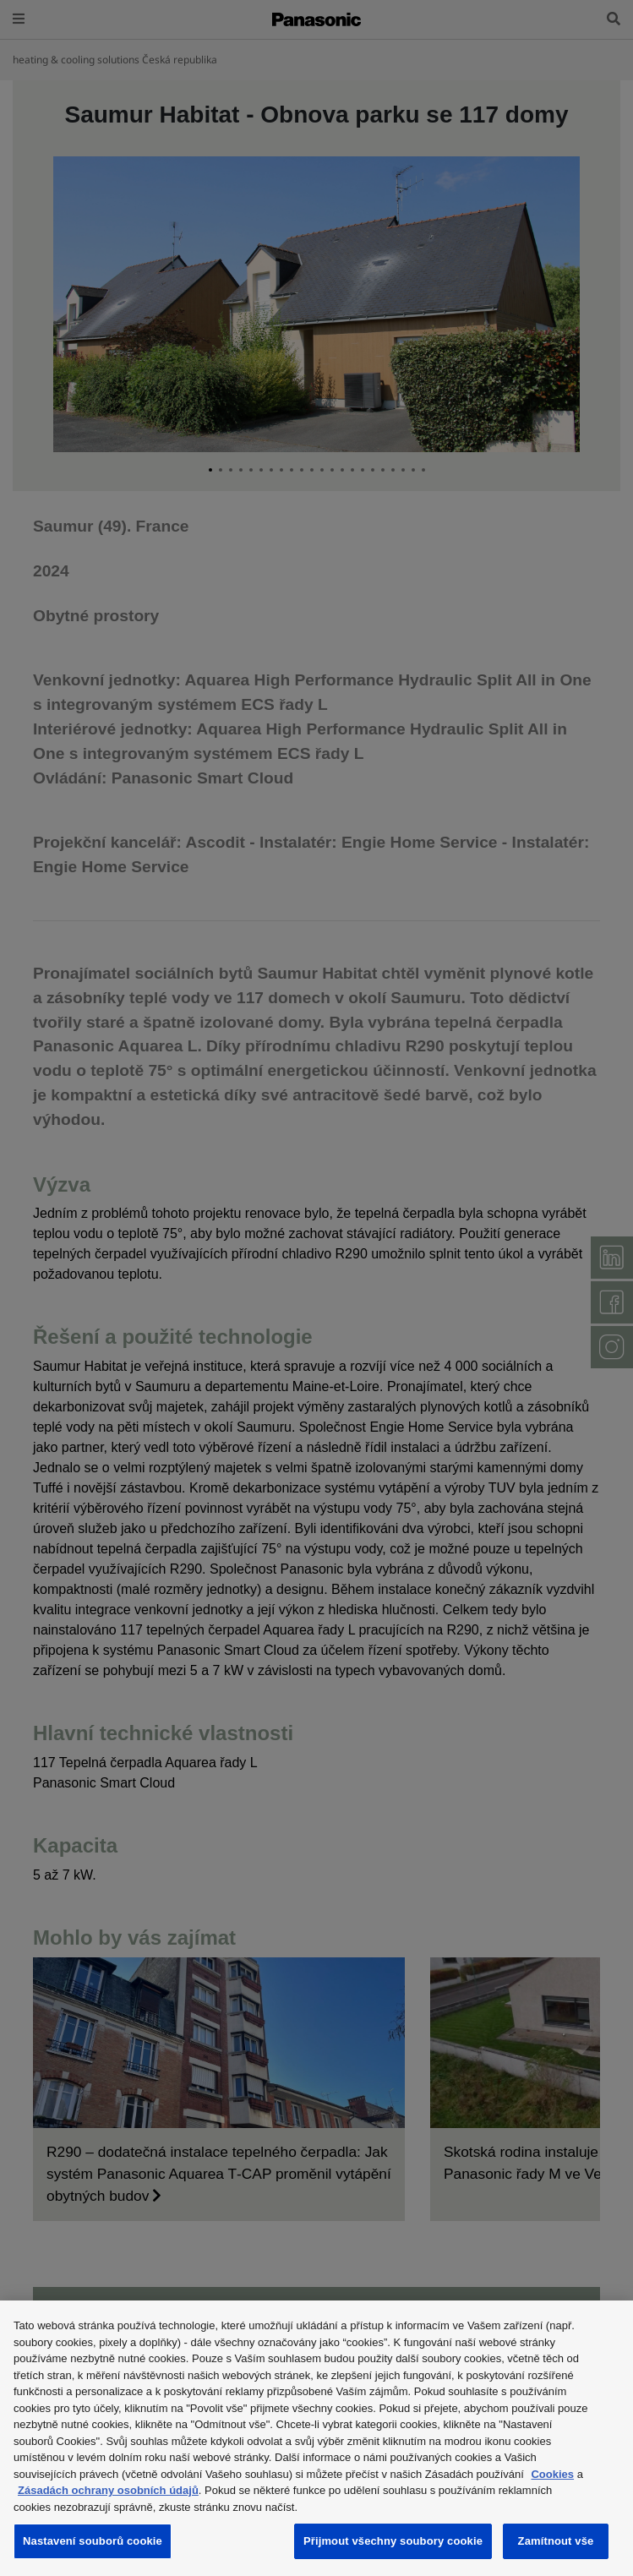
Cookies (552, 2474)
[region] (316, 2438)
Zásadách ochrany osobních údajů (108, 2490)
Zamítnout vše (556, 2541)
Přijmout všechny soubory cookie (393, 2541)
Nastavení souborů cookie (92, 2541)
